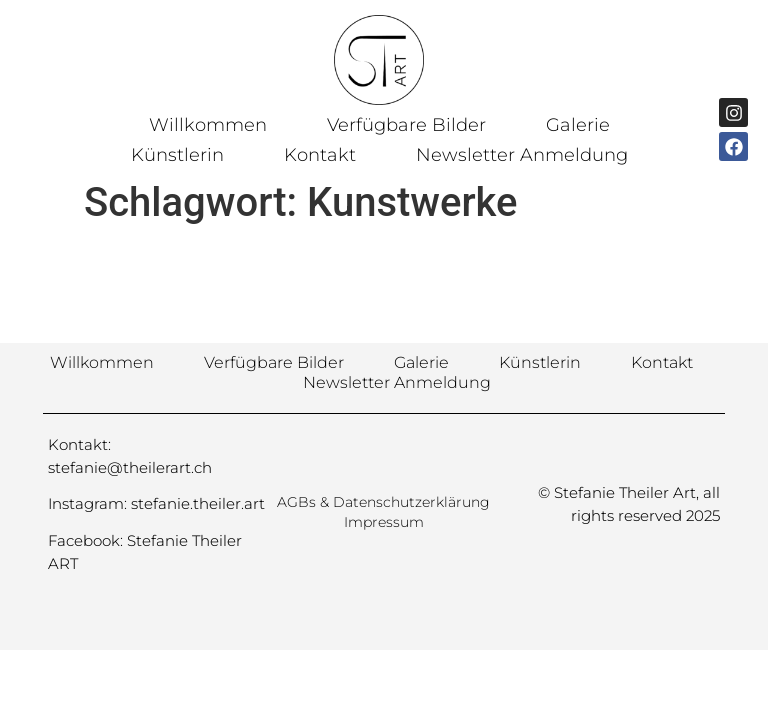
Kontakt (320, 155)
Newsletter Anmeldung (522, 155)
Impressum (384, 522)
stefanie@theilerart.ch (130, 467)
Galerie (578, 125)
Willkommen (208, 125)
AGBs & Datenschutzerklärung (383, 502)
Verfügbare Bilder (406, 125)
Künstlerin (177, 155)
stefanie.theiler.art (198, 503)
